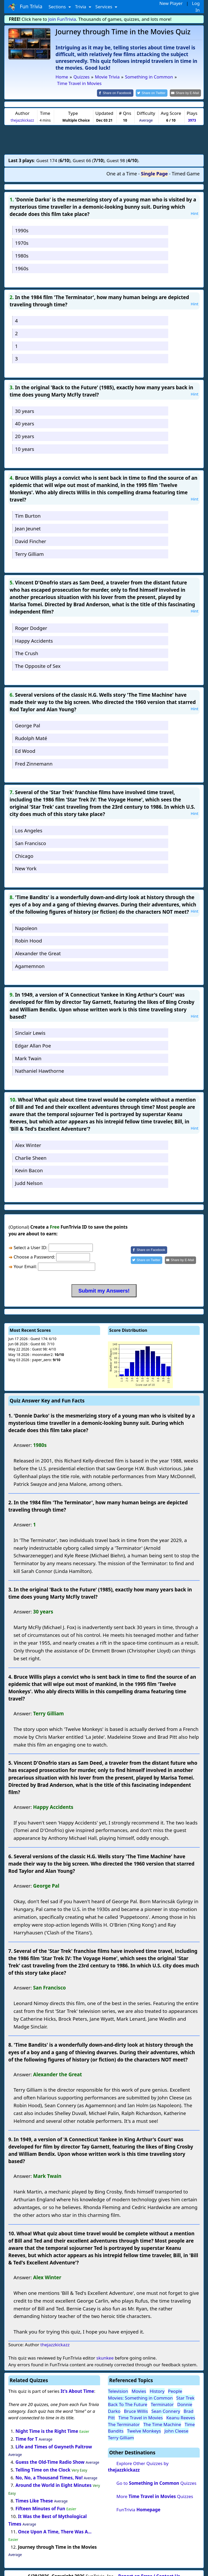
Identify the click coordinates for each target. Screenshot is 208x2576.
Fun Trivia (25, 7)
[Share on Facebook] (119, 86)
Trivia (81, 7)
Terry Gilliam (29, 546)
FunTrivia (138, 2503)
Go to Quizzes (156, 2476)
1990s (22, 223)
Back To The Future (127, 2397)
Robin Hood (28, 933)
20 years (24, 429)
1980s (22, 248)
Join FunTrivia (62, 19)
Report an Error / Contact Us (149, 2569)
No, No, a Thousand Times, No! (49, 2470)
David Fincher (30, 534)
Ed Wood (25, 744)
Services (104, 7)
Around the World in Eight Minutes (54, 2478)
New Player (171, 3)
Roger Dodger (31, 621)
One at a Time (121, 166)
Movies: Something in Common (140, 2391)
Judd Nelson (29, 1176)
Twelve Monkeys (144, 2424)
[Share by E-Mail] (186, 86)
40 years (24, 416)
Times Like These (34, 2494)
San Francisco (30, 836)
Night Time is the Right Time (47, 2424)
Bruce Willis (136, 2404)
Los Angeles (28, 823)
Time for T (27, 2432)
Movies (139, 2384)
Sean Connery (165, 2404)
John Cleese (176, 2424)
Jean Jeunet (28, 521)
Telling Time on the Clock (43, 2463)
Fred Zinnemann (34, 756)
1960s (22, 261)
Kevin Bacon (29, 1163)
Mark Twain (28, 1051)
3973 (192, 113)
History (157, 2384)
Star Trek (185, 2391)
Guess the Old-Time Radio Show (50, 2455)
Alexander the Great (38, 946)
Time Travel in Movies (140, 2411)
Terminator (162, 2397)
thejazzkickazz (22, 113)
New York (26, 861)
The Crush (26, 646)
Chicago (24, 848)
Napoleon (26, 921)
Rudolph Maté (31, 731)
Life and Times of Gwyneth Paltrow (54, 2440)
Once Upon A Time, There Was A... (55, 2525)
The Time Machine (162, 2417)
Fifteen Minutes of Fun (40, 2502)
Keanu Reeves (180, 2411)
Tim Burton (28, 508)
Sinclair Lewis (30, 1026)
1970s (22, 236)
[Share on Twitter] (154, 86)
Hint (194, 206)
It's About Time (77, 2384)
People (175, 2384)
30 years (24, 404)
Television (118, 2384)
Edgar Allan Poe (33, 1038)
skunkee (105, 2351)
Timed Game (186, 166)
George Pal (27, 718)
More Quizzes (154, 2489)
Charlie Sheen (31, 1150)
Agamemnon (30, 959)
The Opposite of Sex (38, 659)
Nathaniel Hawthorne (39, 1063)
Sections (58, 7)
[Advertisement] (104, 132)
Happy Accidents (34, 633)
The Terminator (124, 2417)
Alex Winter (28, 1138)
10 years (24, 442)
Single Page (154, 166)
